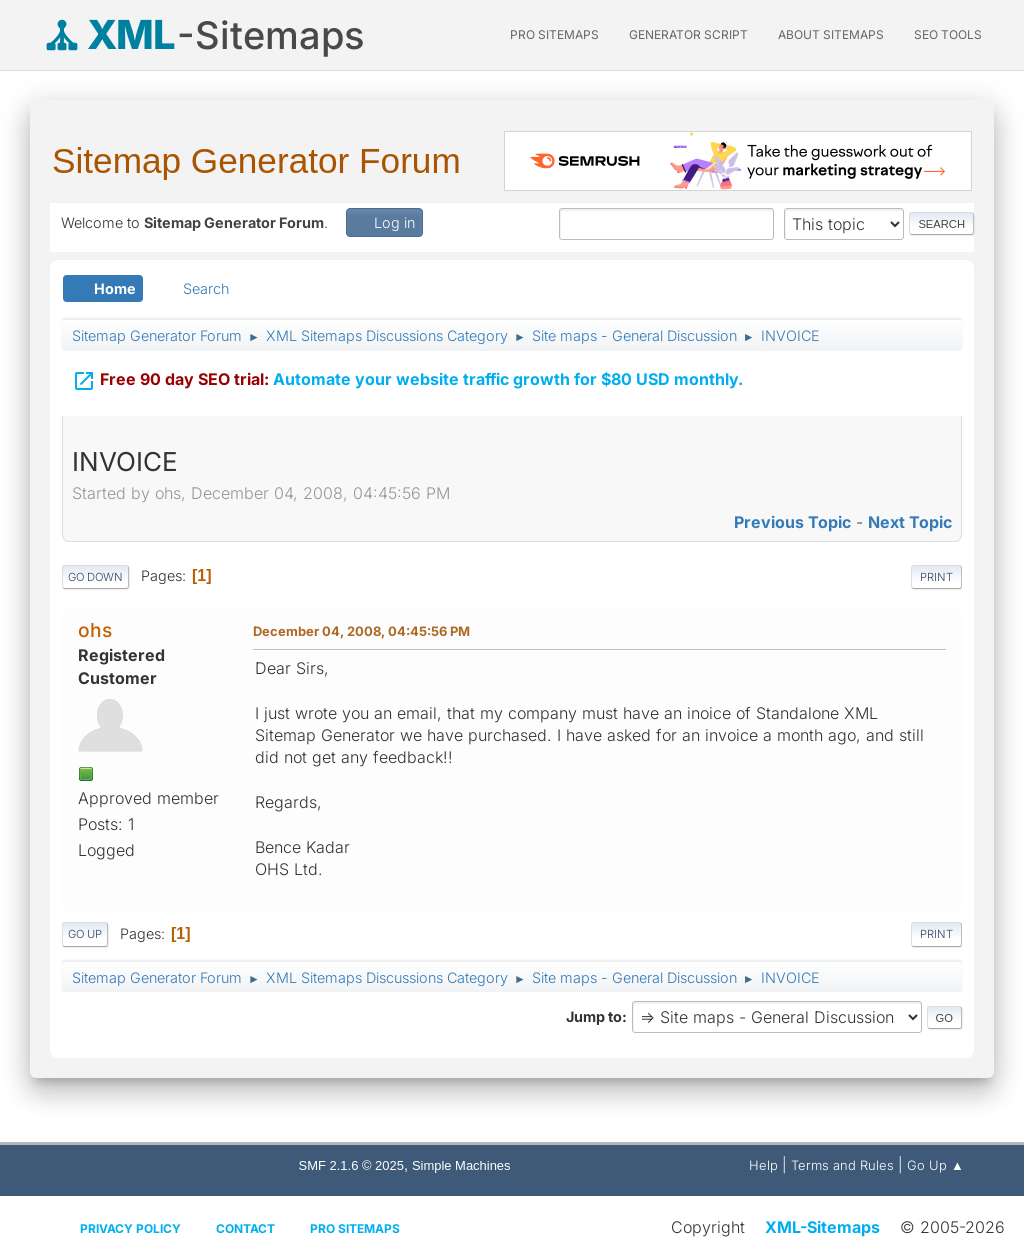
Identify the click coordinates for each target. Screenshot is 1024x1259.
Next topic (910, 522)
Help (763, 1165)
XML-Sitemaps (822, 1227)
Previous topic (792, 522)
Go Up (85, 934)
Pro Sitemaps (355, 1228)
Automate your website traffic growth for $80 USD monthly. (407, 378)
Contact (245, 1228)
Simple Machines (461, 1165)
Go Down (95, 577)
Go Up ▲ (935, 1165)
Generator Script (688, 34)
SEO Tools (948, 34)
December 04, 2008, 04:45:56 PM (361, 631)
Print (936, 577)
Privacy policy (130, 1228)
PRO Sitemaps (554, 34)
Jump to (594, 1016)
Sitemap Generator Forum (256, 160)
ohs (95, 630)
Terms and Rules (842, 1165)
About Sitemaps (831, 34)
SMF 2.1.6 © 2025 (351, 1165)
